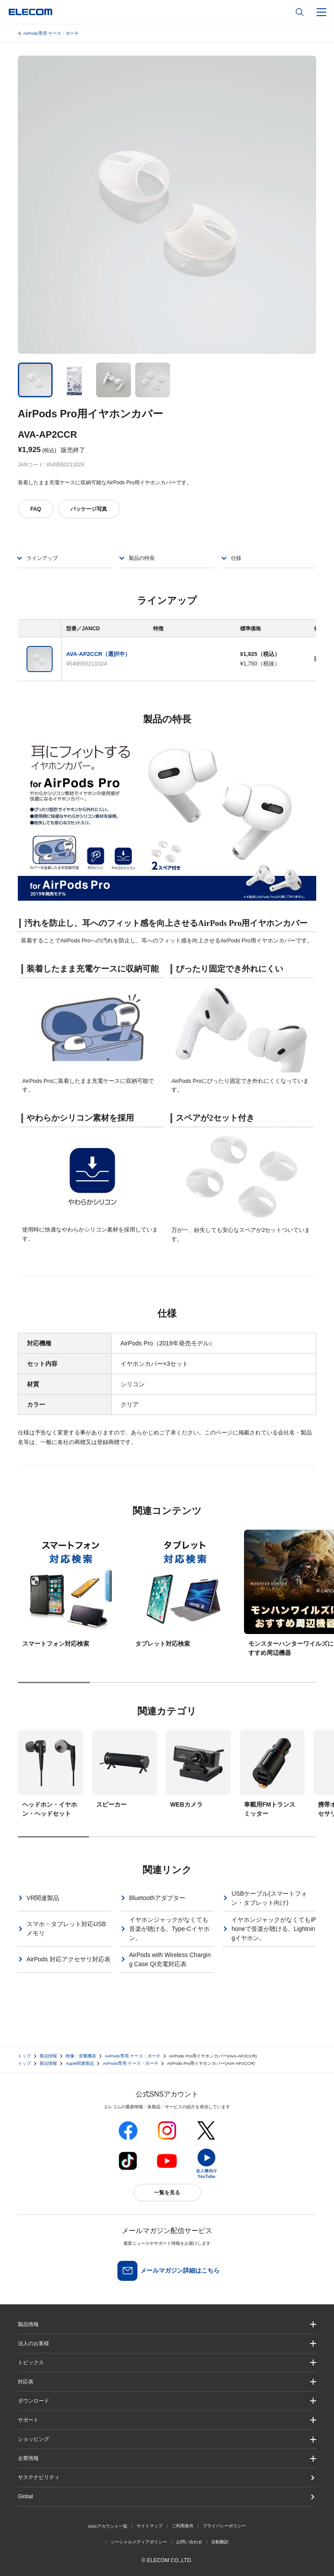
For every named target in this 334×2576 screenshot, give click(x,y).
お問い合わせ (189, 2541)
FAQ (35, 509)
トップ (24, 2055)
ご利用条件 (183, 2525)
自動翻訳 (220, 2541)
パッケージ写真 (88, 509)
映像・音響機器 (81, 2055)
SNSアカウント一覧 (107, 2526)
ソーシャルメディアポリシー (138, 2541)
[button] (167, 2362)
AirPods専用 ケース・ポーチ (51, 33)
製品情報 (48, 2055)
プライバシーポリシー (224, 2525)
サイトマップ (150, 2525)
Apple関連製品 (80, 2063)
